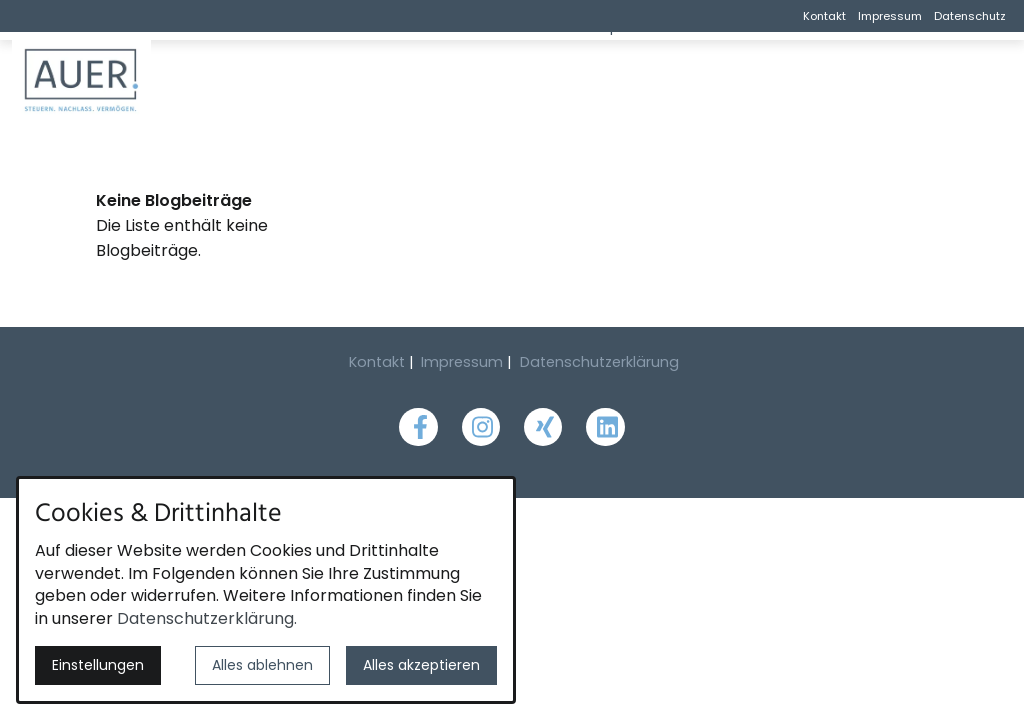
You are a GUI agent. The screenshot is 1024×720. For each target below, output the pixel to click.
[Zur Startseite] (132, 80)
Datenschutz (970, 16)
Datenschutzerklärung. (207, 618)
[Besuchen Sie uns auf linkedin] (605, 427)
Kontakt (824, 16)
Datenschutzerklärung (599, 362)
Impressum (890, 16)
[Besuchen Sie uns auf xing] (543, 427)
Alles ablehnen (262, 665)
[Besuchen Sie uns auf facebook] (418, 427)
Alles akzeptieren (421, 665)
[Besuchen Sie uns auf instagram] (481, 427)
